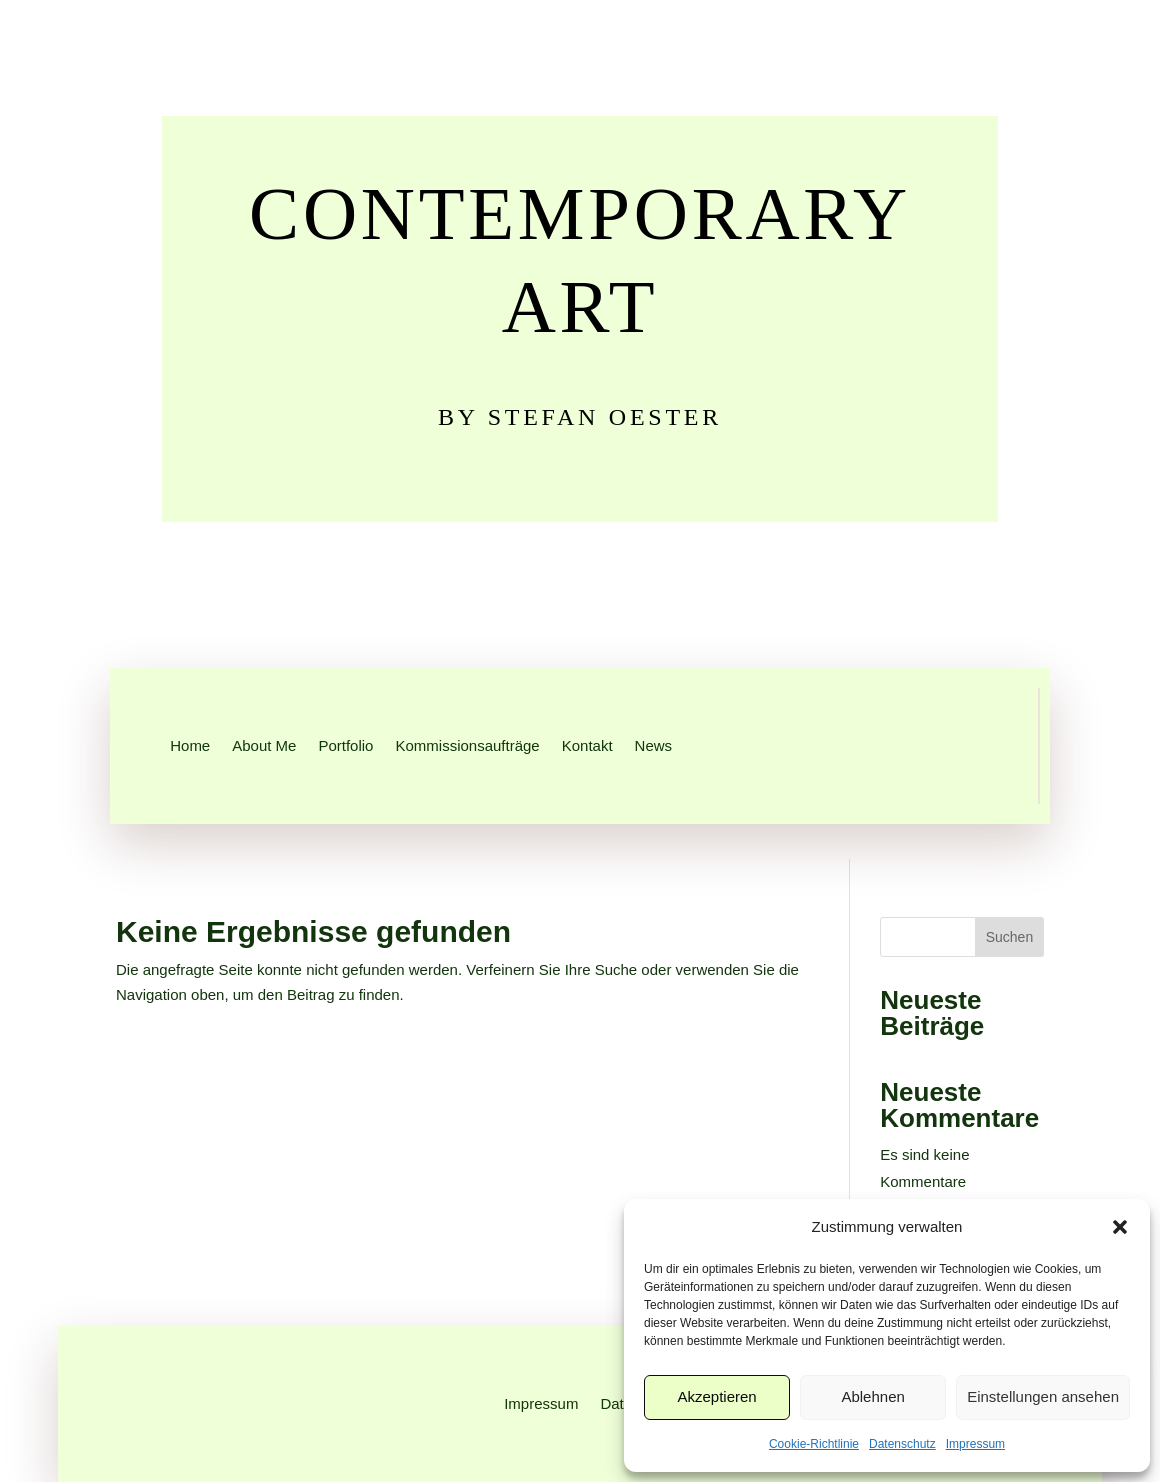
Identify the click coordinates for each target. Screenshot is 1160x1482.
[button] (1120, 1227)
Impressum (975, 1444)
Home (190, 745)
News (654, 745)
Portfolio (345, 745)
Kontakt (587, 745)
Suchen (1009, 937)
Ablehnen (872, 1396)
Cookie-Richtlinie (814, 1444)
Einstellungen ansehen (1043, 1396)
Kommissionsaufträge (467, 745)
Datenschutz (902, 1444)
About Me (264, 745)
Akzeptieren (716, 1396)
